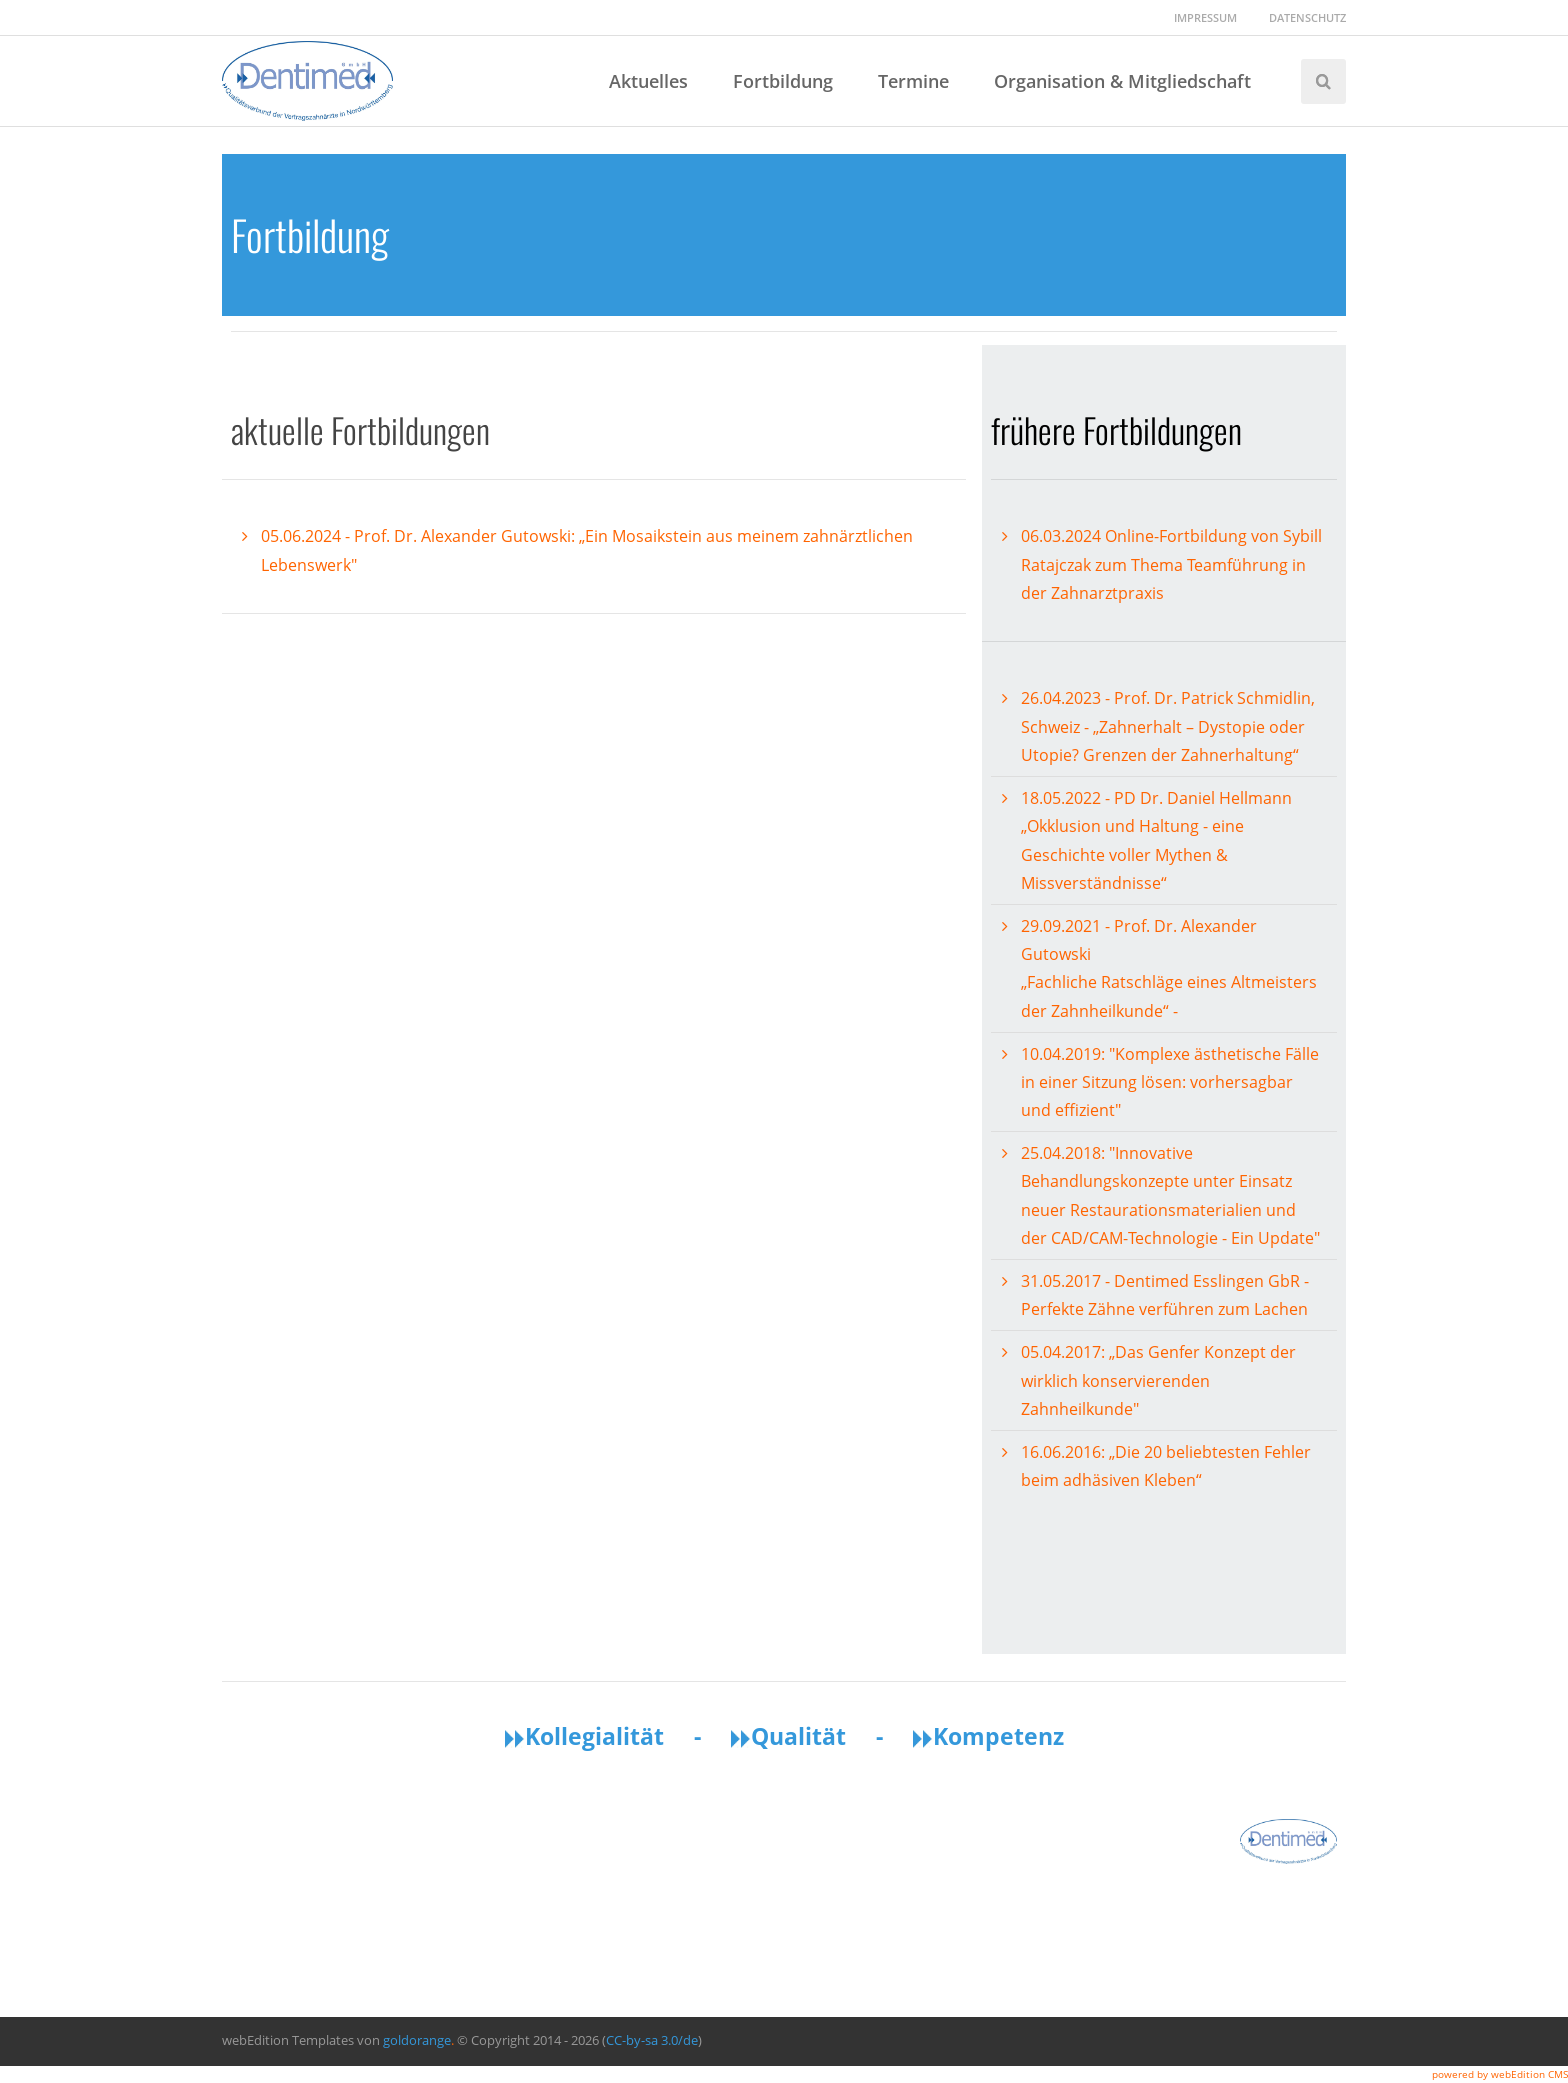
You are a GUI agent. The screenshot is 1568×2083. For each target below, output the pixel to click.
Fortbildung (783, 81)
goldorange (417, 2040)
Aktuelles (648, 81)
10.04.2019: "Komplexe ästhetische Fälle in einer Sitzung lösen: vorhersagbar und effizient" (1170, 1082)
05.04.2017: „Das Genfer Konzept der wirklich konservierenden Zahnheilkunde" (1158, 1380)
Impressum (1205, 17)
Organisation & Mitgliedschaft (1122, 81)
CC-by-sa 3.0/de (652, 2040)
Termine (913, 81)
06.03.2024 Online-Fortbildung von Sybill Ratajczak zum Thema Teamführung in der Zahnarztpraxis (1171, 564)
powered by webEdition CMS (1500, 2074)
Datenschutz (1307, 17)
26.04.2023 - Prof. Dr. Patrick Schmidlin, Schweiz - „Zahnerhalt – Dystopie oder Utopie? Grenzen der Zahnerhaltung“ (1168, 726)
